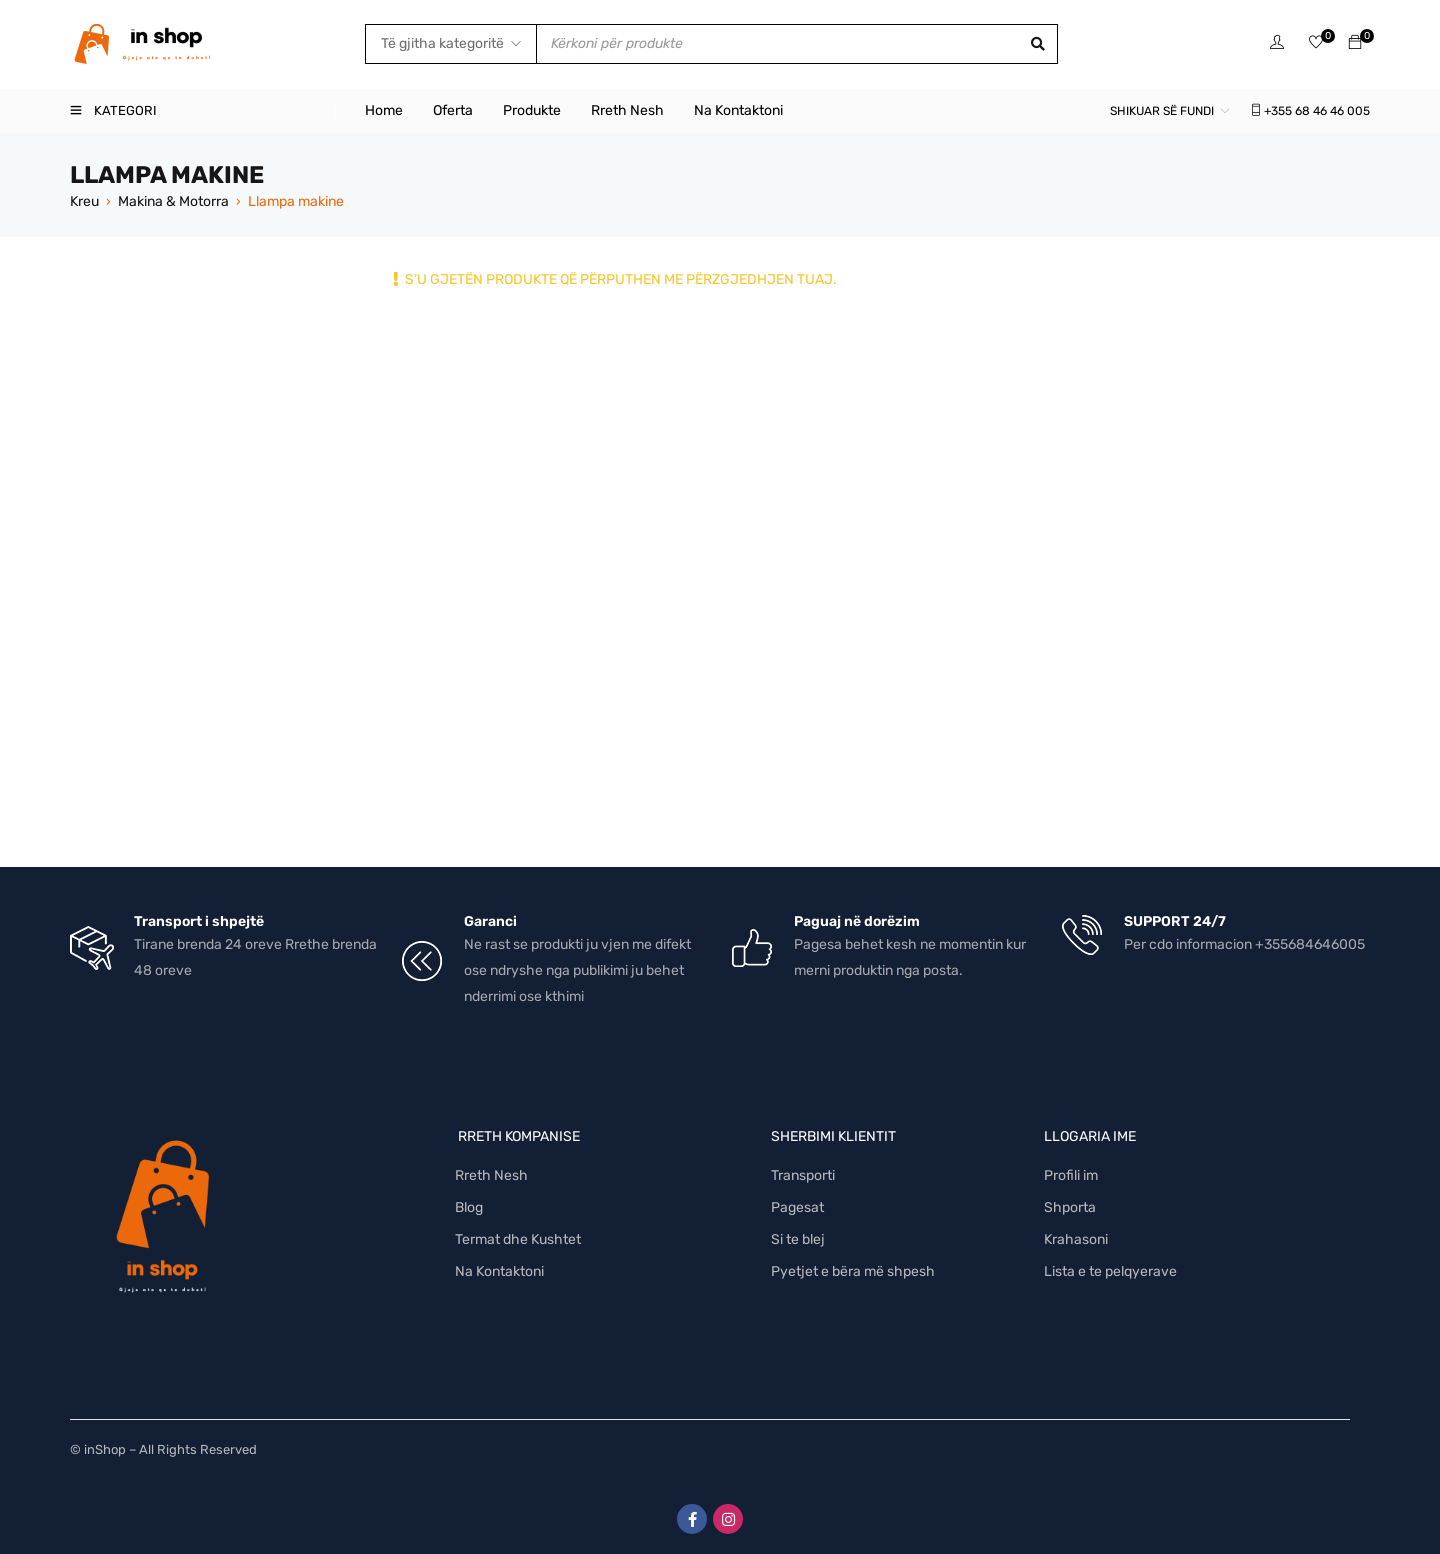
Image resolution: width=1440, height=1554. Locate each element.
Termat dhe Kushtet (518, 1239)
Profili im (1071, 1175)
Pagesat (797, 1207)
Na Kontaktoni (499, 1271)
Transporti (803, 1175)
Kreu (84, 201)
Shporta (1070, 1207)
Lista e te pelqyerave (1110, 1271)
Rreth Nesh (491, 1175)
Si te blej (798, 1239)
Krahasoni (1076, 1239)
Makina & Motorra (173, 201)
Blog (469, 1207)
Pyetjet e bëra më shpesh (853, 1271)
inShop (105, 1449)
